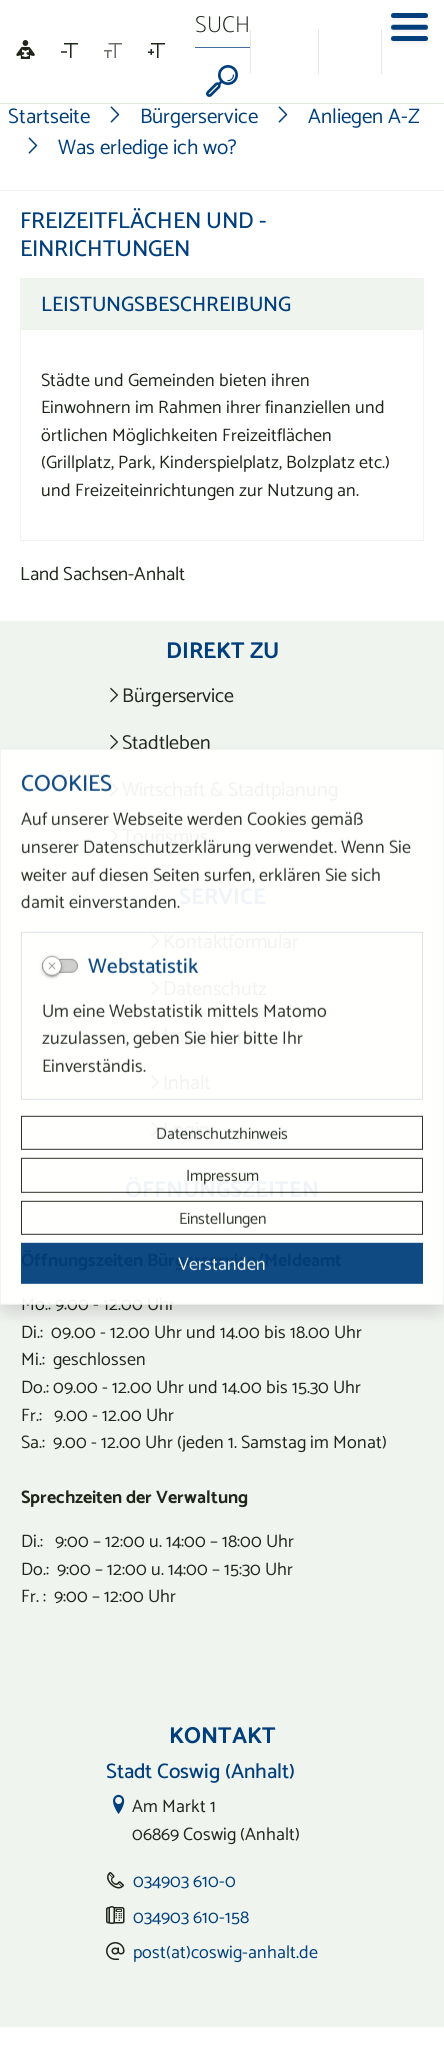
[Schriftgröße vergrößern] (156, 51)
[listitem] (222, 695)
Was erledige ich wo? (147, 146)
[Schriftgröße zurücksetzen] (113, 51)
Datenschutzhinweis (222, 1133)
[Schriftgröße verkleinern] (69, 51)
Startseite (49, 115)
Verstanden (222, 1263)
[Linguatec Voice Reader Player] (25, 51)
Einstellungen (222, 1217)
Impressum (222, 1175)
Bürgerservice (199, 115)
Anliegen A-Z (364, 115)
